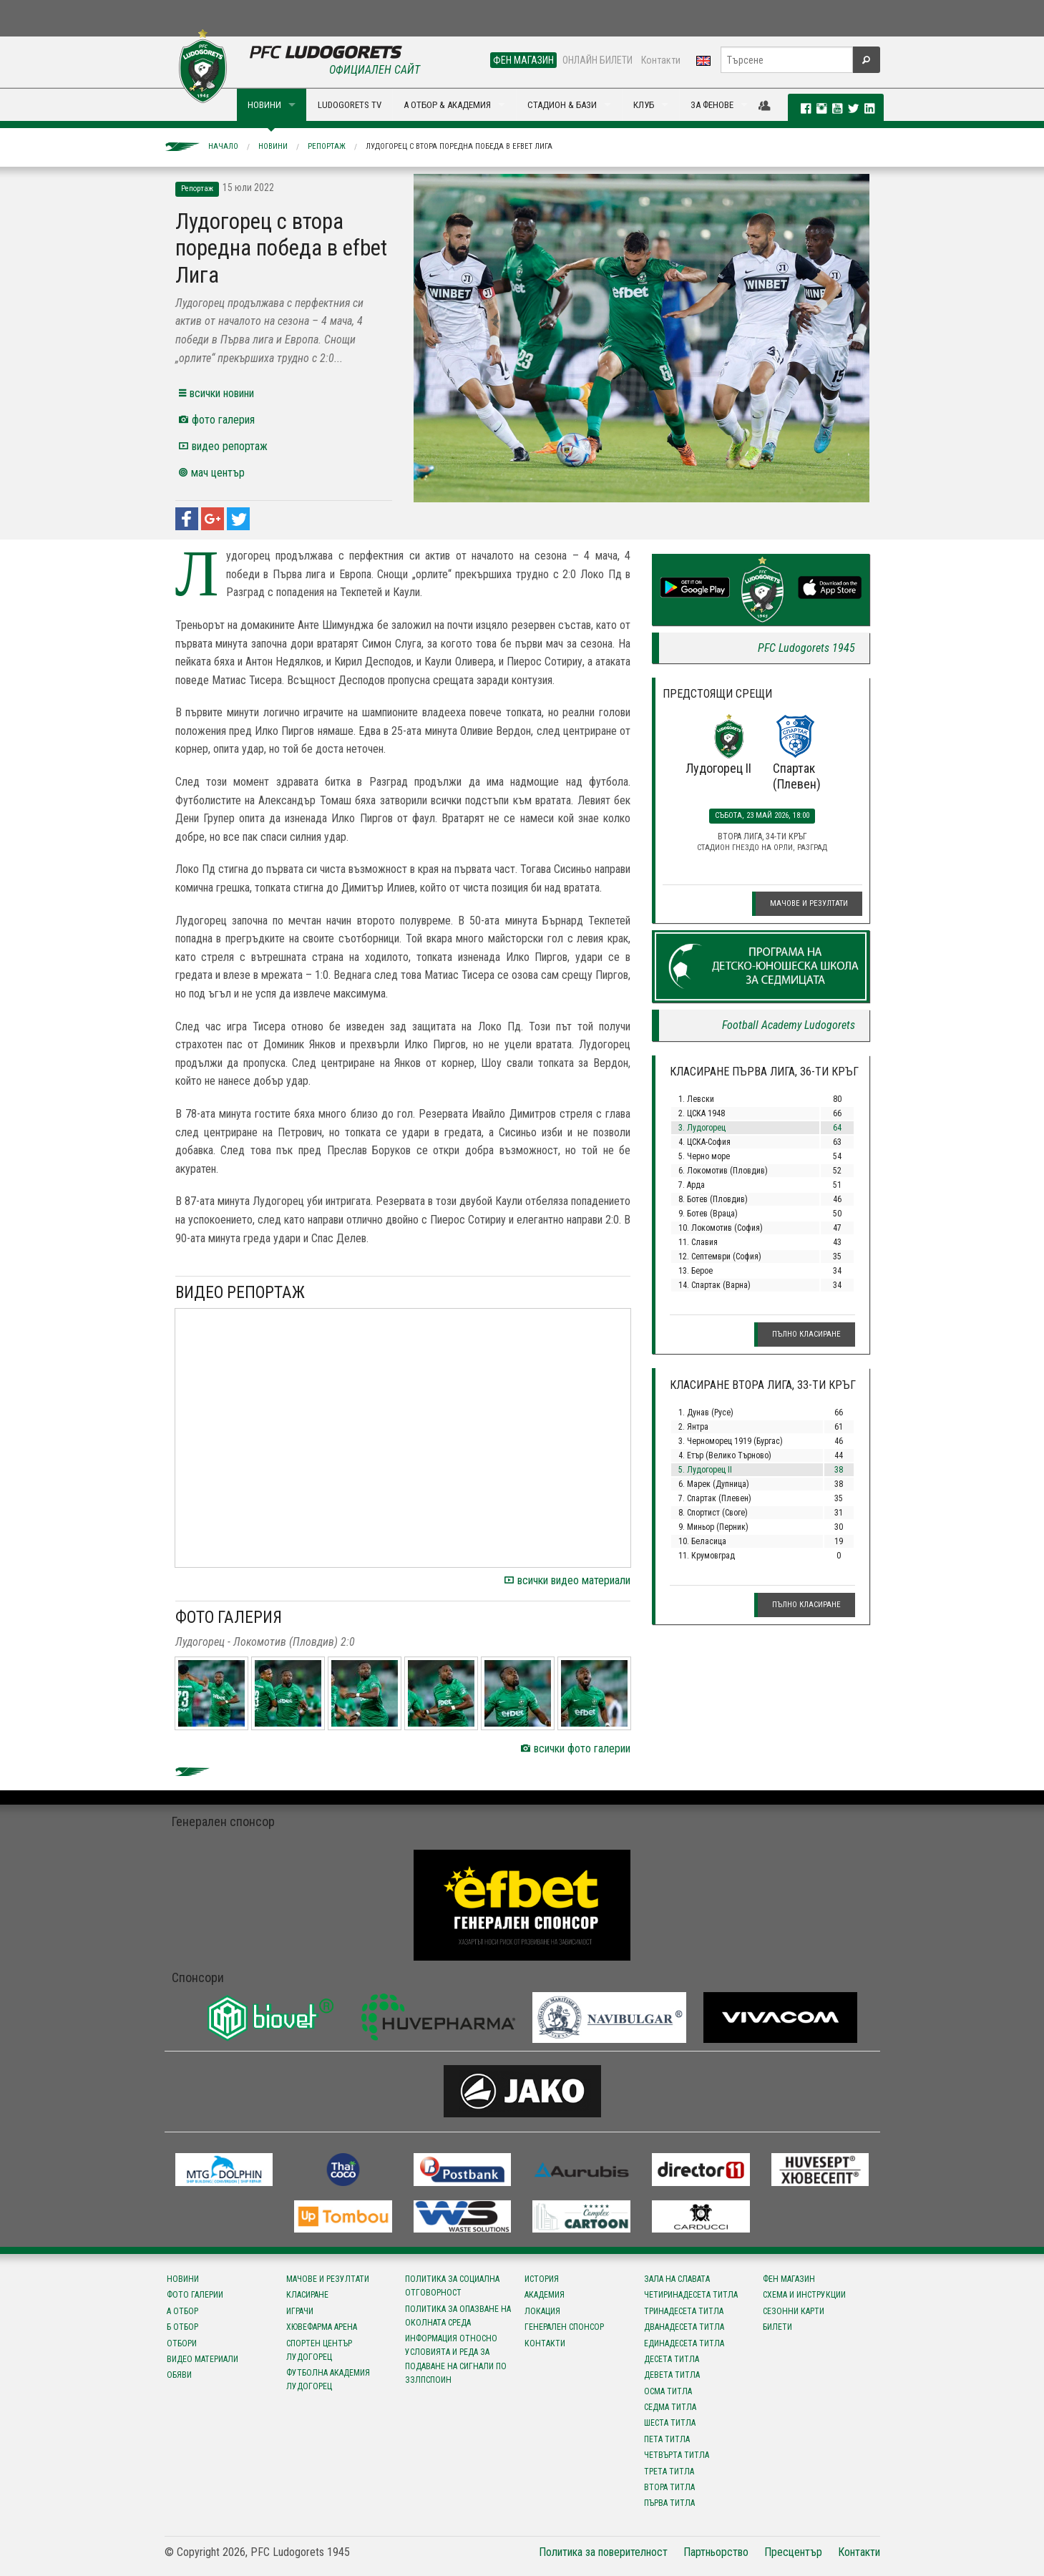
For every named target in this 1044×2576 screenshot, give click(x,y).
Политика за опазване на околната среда (458, 2316)
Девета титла (672, 2375)
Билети (777, 2327)
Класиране (307, 2295)
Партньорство (715, 2552)
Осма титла (668, 2391)
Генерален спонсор (564, 2327)
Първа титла (669, 2503)
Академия (545, 2295)
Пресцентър (793, 2552)
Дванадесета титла (684, 2327)
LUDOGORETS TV (349, 104)
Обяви (179, 2375)
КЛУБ (643, 104)
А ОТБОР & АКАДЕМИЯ (447, 104)
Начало (223, 146)
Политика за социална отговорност (452, 2286)
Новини (273, 146)
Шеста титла (670, 2423)
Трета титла (669, 2472)
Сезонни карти (793, 2311)
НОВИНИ (264, 104)
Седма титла (670, 2407)
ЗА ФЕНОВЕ (712, 104)
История (542, 2279)
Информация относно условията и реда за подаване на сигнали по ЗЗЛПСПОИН (456, 2359)
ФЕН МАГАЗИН (523, 60)
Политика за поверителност (603, 2552)
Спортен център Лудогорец (319, 2350)
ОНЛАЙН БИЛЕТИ (597, 60)
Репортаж (327, 146)
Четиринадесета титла (691, 2295)
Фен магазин (789, 2279)
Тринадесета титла (683, 2311)
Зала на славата (677, 2279)
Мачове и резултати (809, 903)
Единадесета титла (684, 2343)
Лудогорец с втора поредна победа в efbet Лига (459, 146)
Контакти (660, 60)
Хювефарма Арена (321, 2327)
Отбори (182, 2343)
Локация (542, 2311)
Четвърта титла (676, 2455)
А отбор (182, 2311)
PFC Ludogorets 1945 (806, 648)
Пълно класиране (806, 1334)
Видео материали (202, 2359)
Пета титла (667, 2439)
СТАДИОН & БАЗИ (562, 104)
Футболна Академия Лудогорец (328, 2379)
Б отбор (182, 2327)
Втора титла (669, 2487)
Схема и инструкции (804, 2295)
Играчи (299, 2311)
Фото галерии (195, 2295)
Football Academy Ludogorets (788, 1025)
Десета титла (671, 2359)
